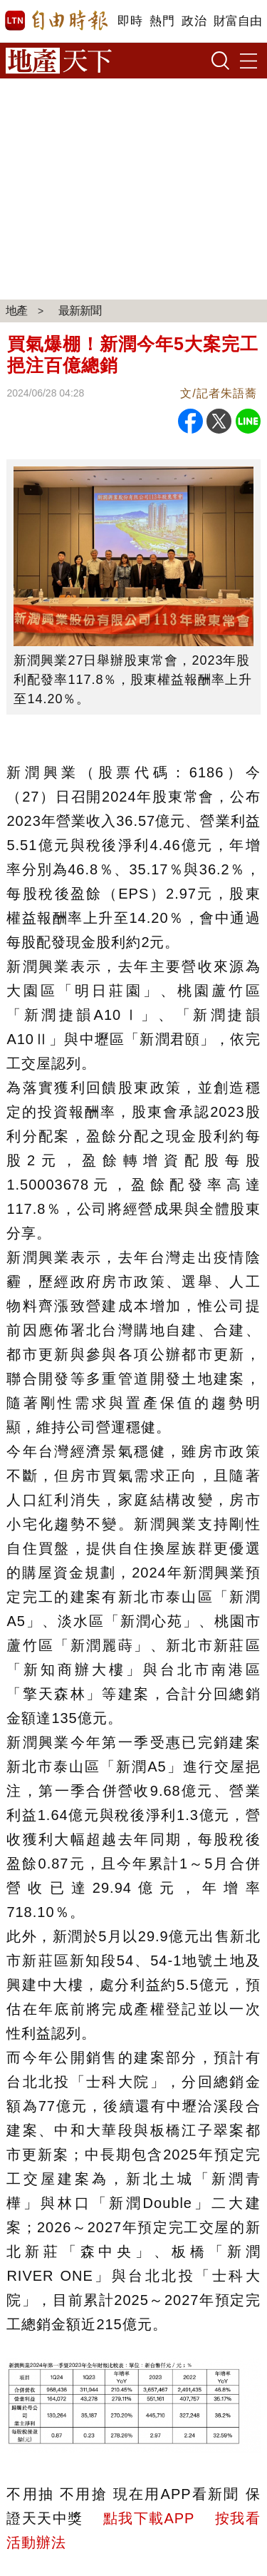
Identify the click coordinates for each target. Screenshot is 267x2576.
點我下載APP (148, 2518)
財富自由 (237, 21)
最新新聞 (79, 311)
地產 (16, 311)
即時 (129, 21)
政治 (194, 21)
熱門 (162, 21)
